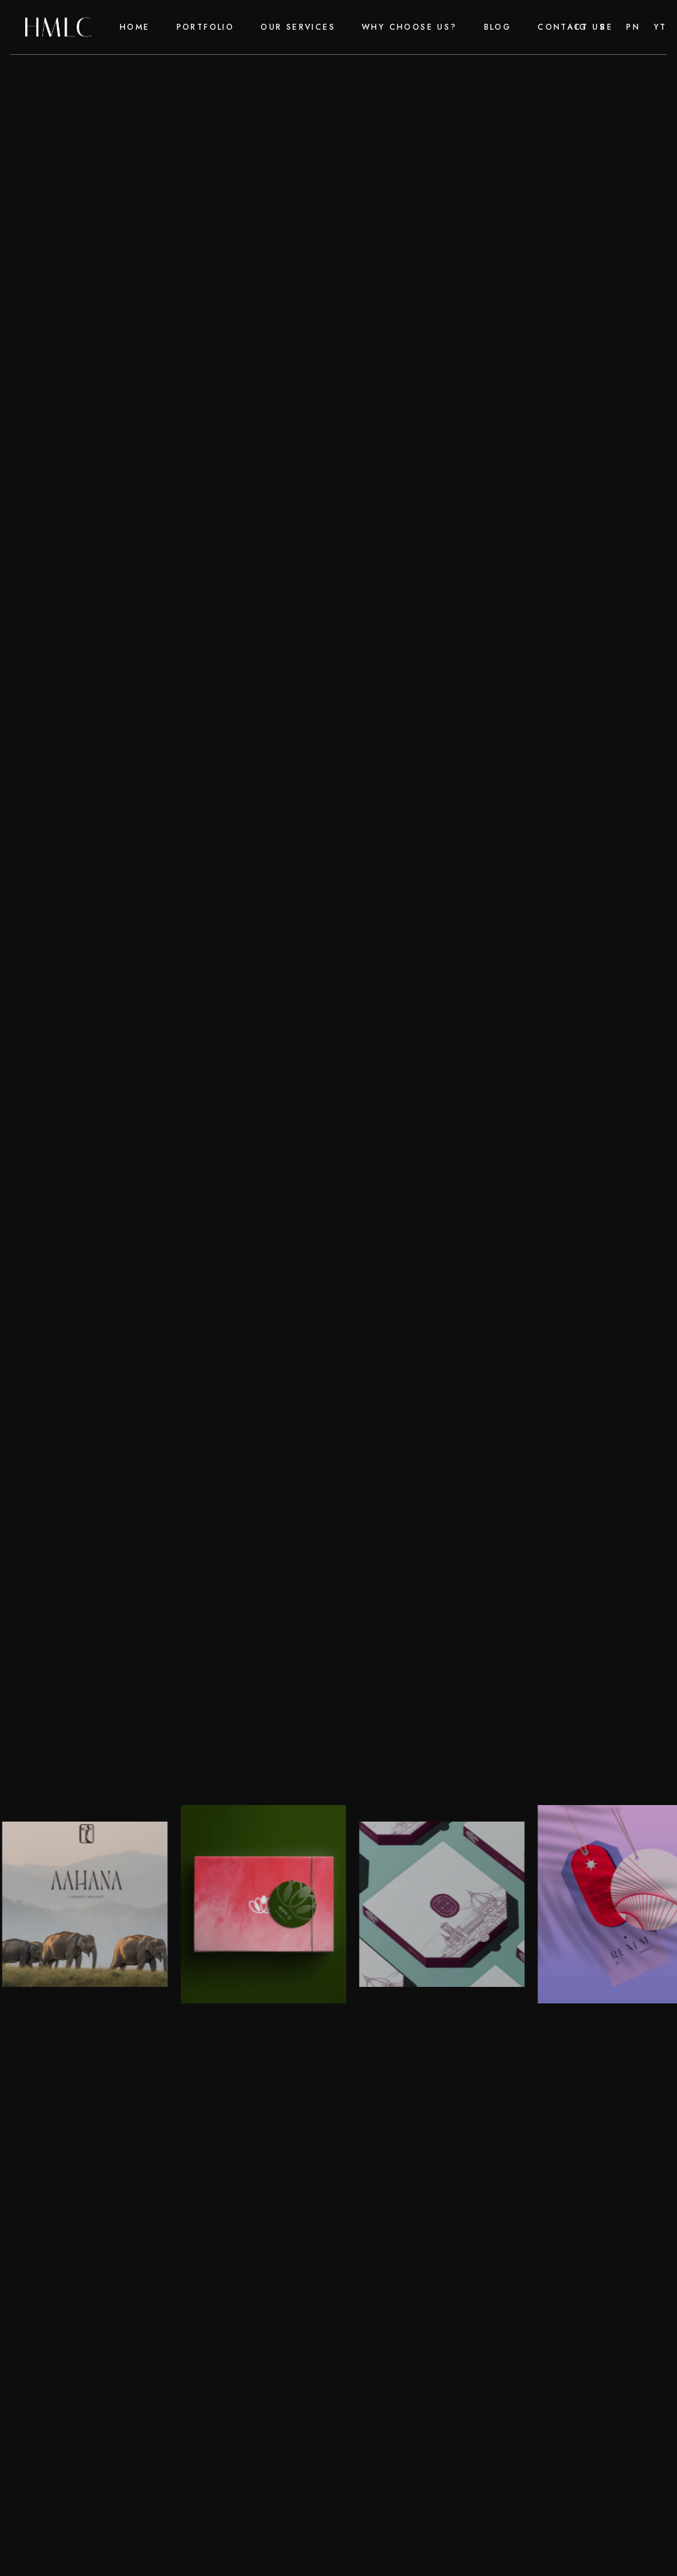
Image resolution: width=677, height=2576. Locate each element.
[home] (58, 27)
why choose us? (410, 27)
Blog (498, 27)
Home (135, 27)
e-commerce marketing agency (354, 996)
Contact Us (572, 27)
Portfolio (206, 27)
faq (448, 2114)
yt (660, 27)
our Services (297, 27)
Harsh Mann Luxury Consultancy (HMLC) (173, 1574)
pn (633, 27)
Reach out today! (86, 1613)
